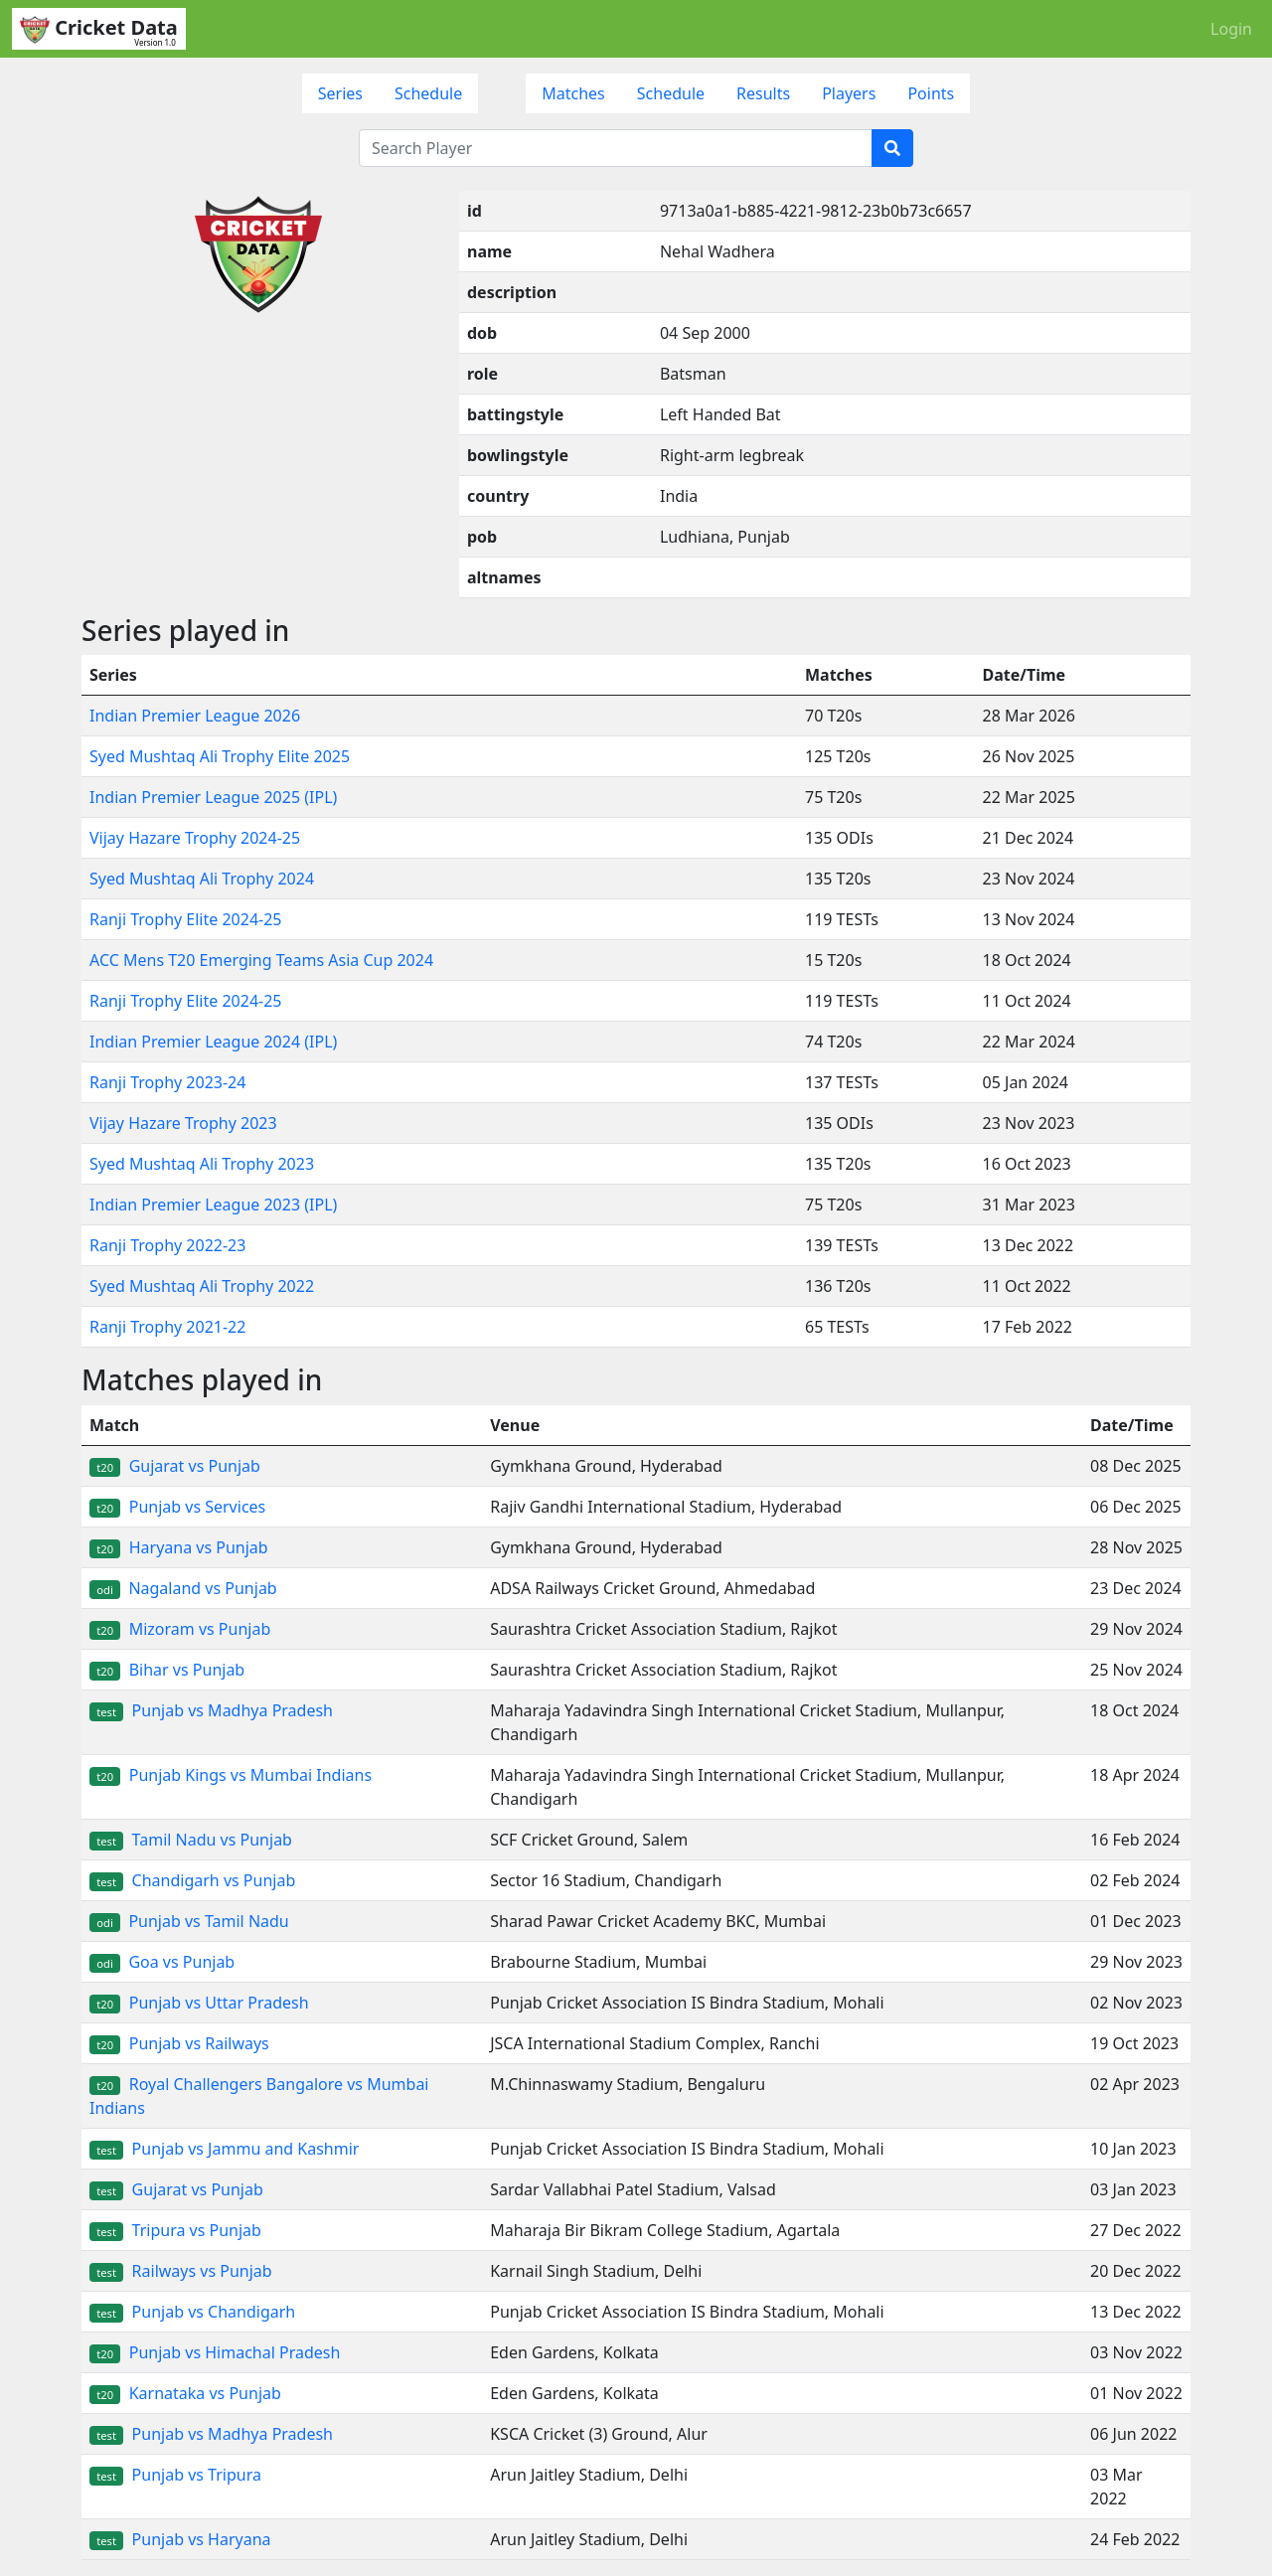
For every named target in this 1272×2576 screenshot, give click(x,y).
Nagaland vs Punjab (183, 1588)
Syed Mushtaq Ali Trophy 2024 (201, 878)
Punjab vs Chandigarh (192, 2312)
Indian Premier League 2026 (194, 715)
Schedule (428, 93)
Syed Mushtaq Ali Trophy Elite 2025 (219, 756)
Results (763, 93)
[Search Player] (616, 148)
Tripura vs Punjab (175, 2230)
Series (340, 93)
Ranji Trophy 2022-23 (167, 1245)
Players (848, 93)
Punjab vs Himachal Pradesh (214, 2352)
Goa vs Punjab (162, 1962)
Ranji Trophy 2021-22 (167, 1327)
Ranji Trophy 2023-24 (167, 1082)
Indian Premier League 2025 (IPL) (213, 797)
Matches (573, 93)
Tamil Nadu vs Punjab (190, 1840)
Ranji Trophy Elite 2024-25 (185, 919)
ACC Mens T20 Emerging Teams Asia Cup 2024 (261, 960)
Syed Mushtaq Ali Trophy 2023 (201, 1164)
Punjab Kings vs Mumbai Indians (230, 1775)
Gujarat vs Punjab (174, 1466)
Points (930, 93)
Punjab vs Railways (179, 2043)
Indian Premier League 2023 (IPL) (213, 1204)
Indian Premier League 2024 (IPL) (213, 1041)
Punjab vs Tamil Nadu (189, 1921)
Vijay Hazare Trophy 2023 (183, 1123)
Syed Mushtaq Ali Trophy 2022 (201, 1286)
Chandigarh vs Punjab (192, 1880)
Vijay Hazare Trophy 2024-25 (194, 838)
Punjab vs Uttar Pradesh (199, 2002)
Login (1231, 29)
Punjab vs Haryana (180, 2539)
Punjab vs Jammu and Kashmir (224, 2149)
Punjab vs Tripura (175, 2475)
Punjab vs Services (177, 1507)
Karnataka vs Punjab (185, 2393)
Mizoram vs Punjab (179, 1629)
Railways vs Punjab (180, 2271)
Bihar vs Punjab (166, 1670)
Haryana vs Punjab (178, 1547)
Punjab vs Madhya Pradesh (211, 1710)
